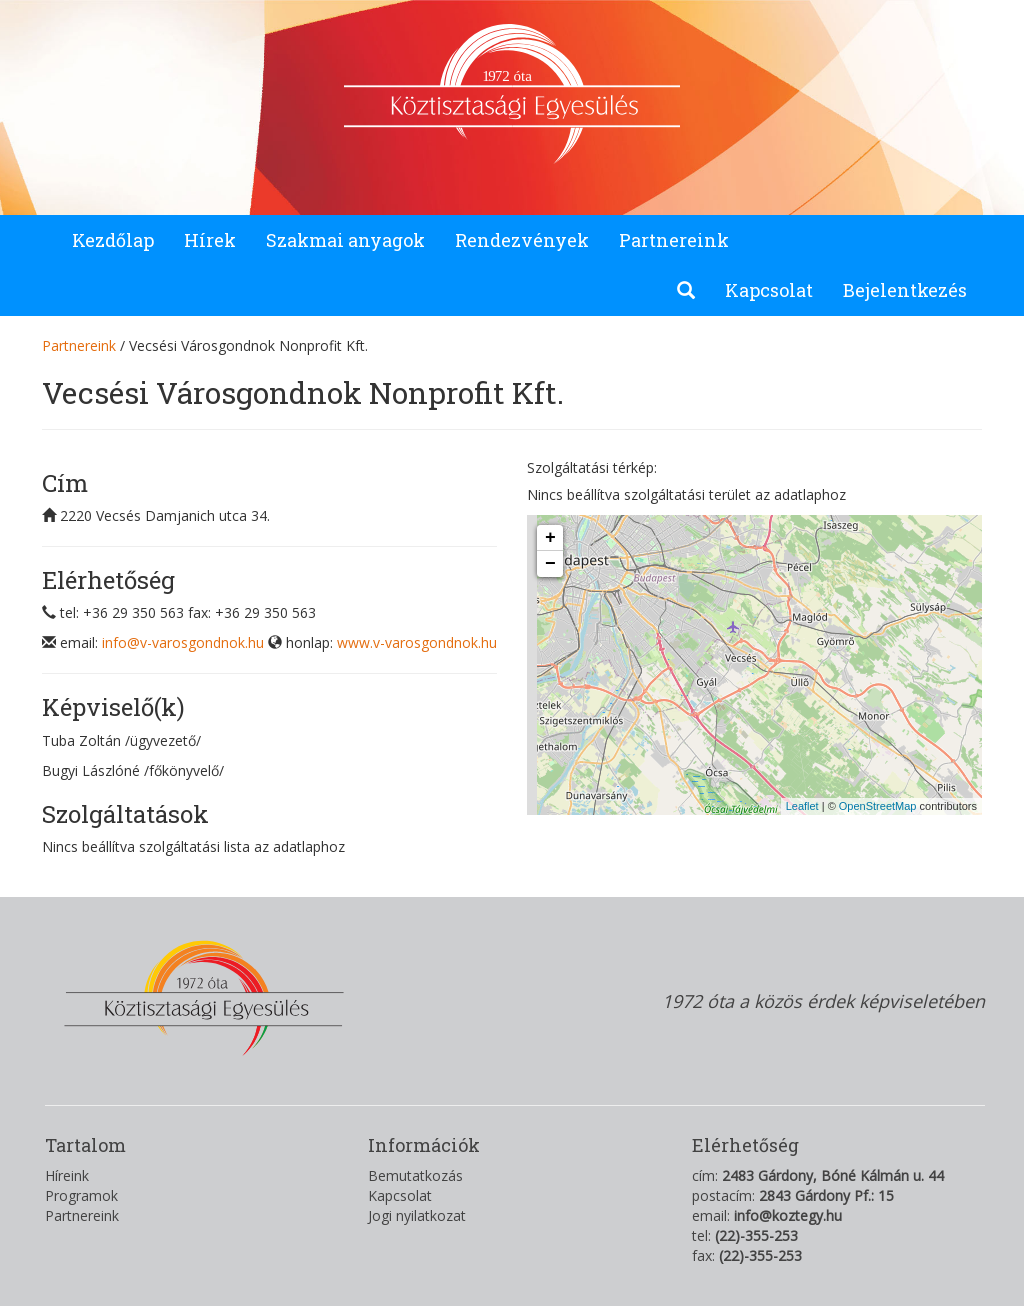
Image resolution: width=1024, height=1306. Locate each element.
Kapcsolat (769, 290)
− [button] (550, 564)
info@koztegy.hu (788, 1215)
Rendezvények (522, 240)
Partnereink (674, 240)
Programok (81, 1195)
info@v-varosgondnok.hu (183, 642)
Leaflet (802, 806)
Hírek (210, 240)
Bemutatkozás (415, 1175)
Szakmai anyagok (345, 240)
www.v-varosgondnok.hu (417, 642)
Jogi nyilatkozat (417, 1215)
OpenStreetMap (878, 806)
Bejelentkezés (905, 290)
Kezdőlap (113, 240)
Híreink (67, 1175)
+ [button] (550, 538)
